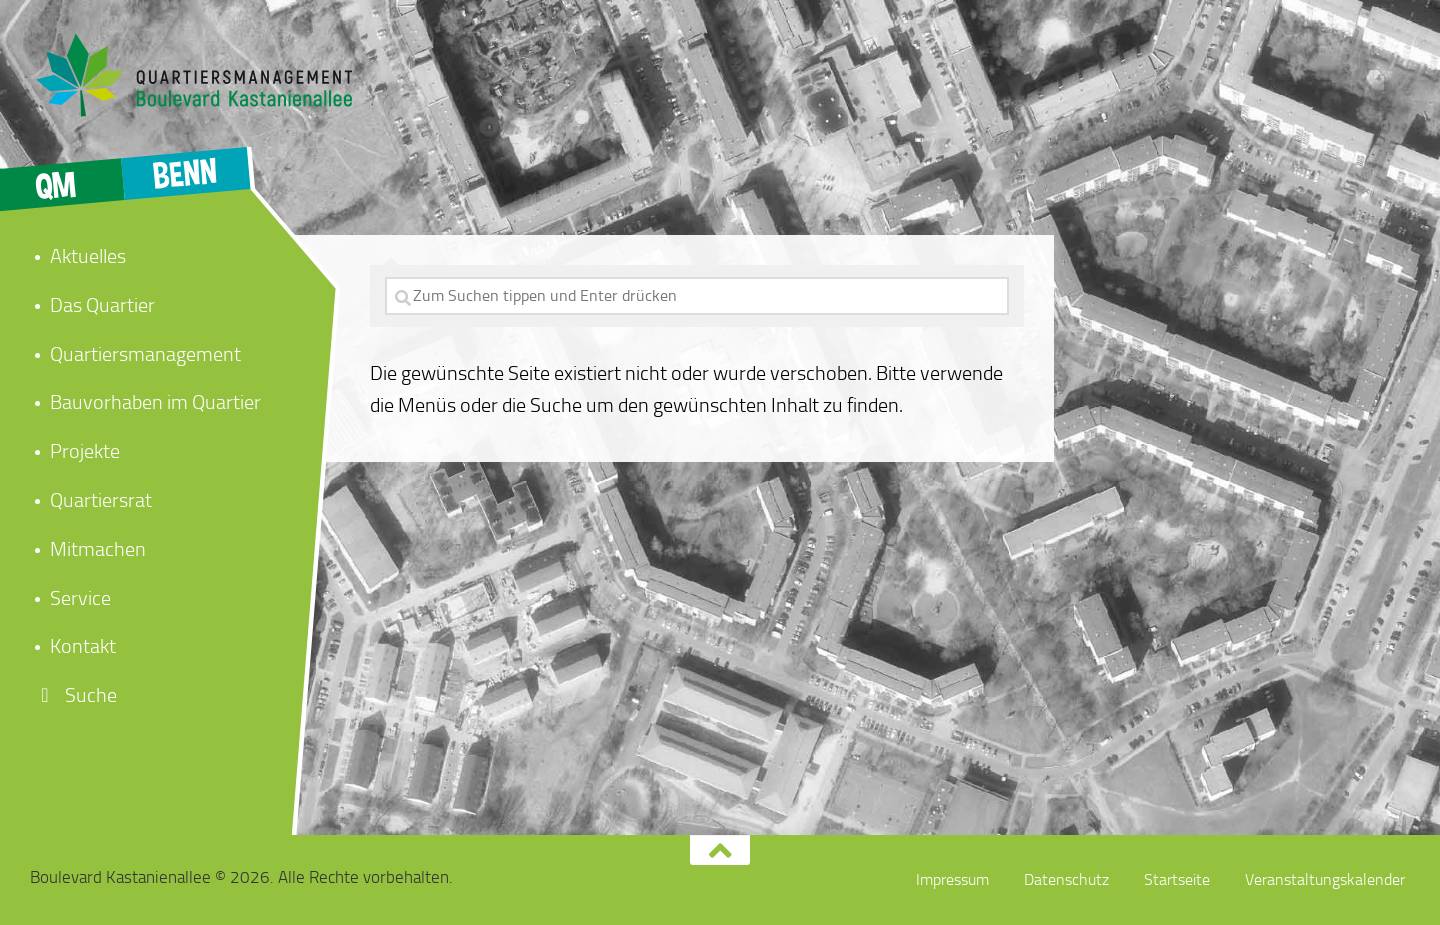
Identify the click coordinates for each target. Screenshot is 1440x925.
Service (80, 598)
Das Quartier (102, 305)
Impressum (952, 879)
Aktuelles (88, 256)
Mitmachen (98, 549)
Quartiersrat (101, 500)
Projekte (85, 451)
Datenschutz (1066, 879)
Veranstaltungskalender (1325, 879)
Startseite (1177, 879)
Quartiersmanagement (145, 354)
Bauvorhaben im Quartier (155, 402)
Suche (73, 695)
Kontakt (83, 646)
